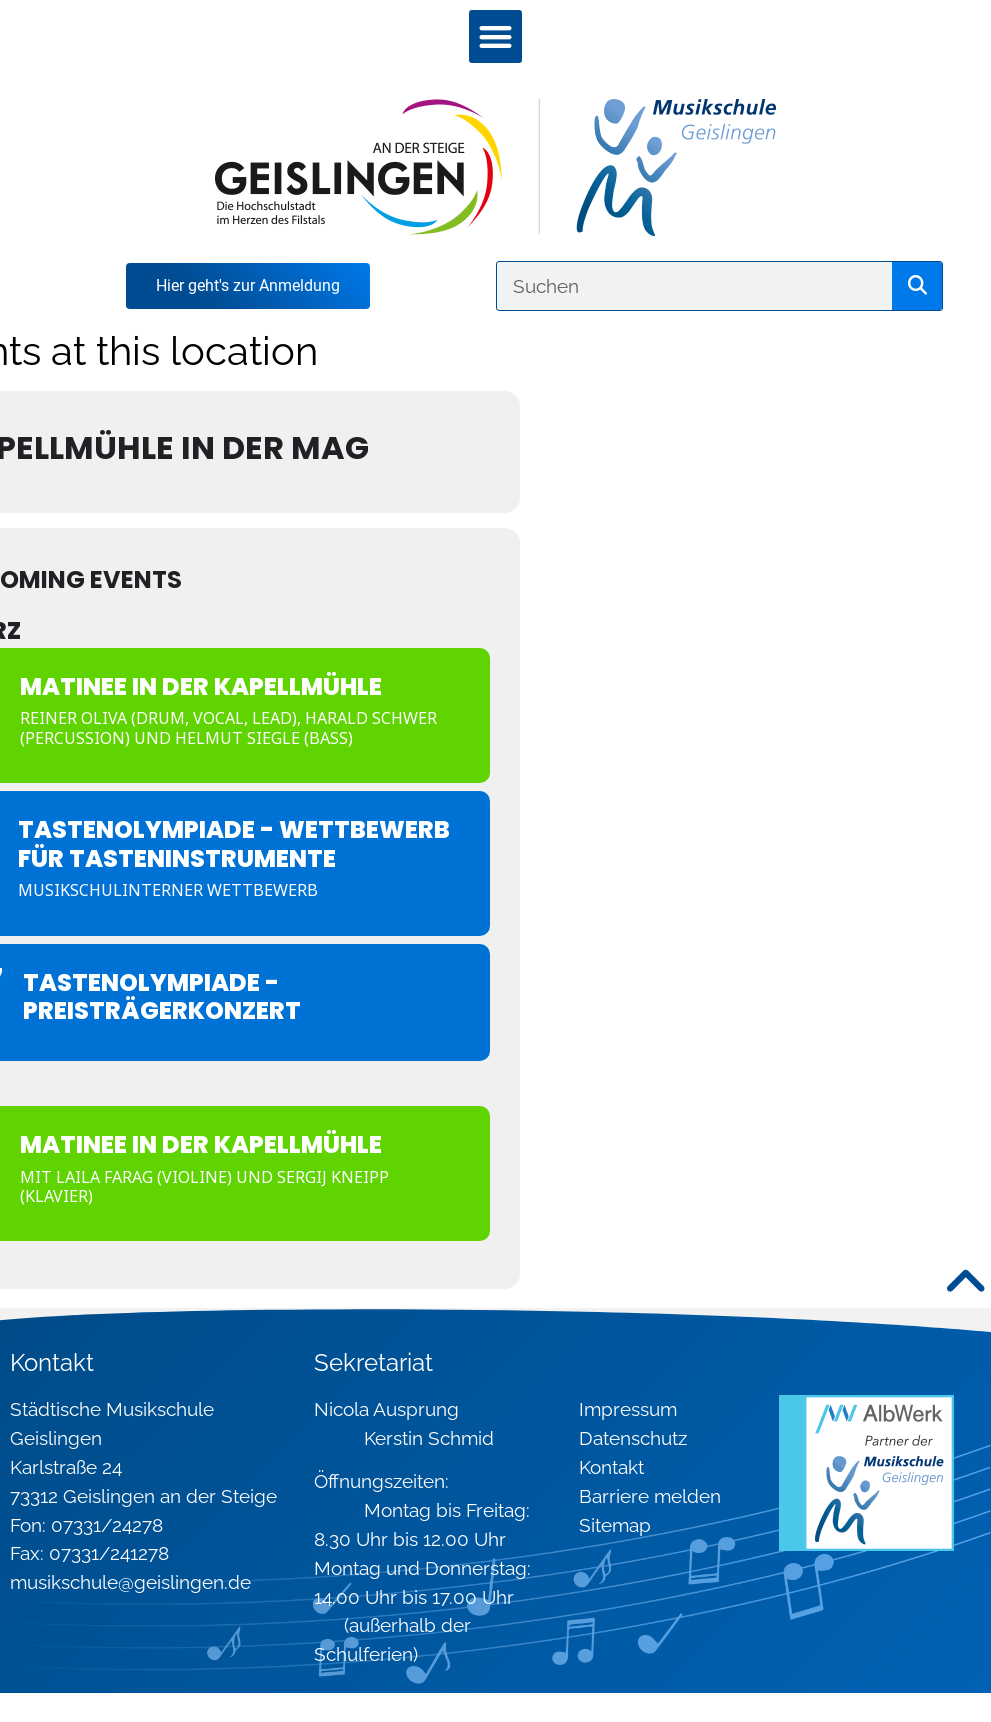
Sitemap (615, 1525)
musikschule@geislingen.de (130, 1582)
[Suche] (917, 286)
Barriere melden (650, 1496)
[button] (495, 36)
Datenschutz (633, 1438)
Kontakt (611, 1467)
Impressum (628, 1409)
